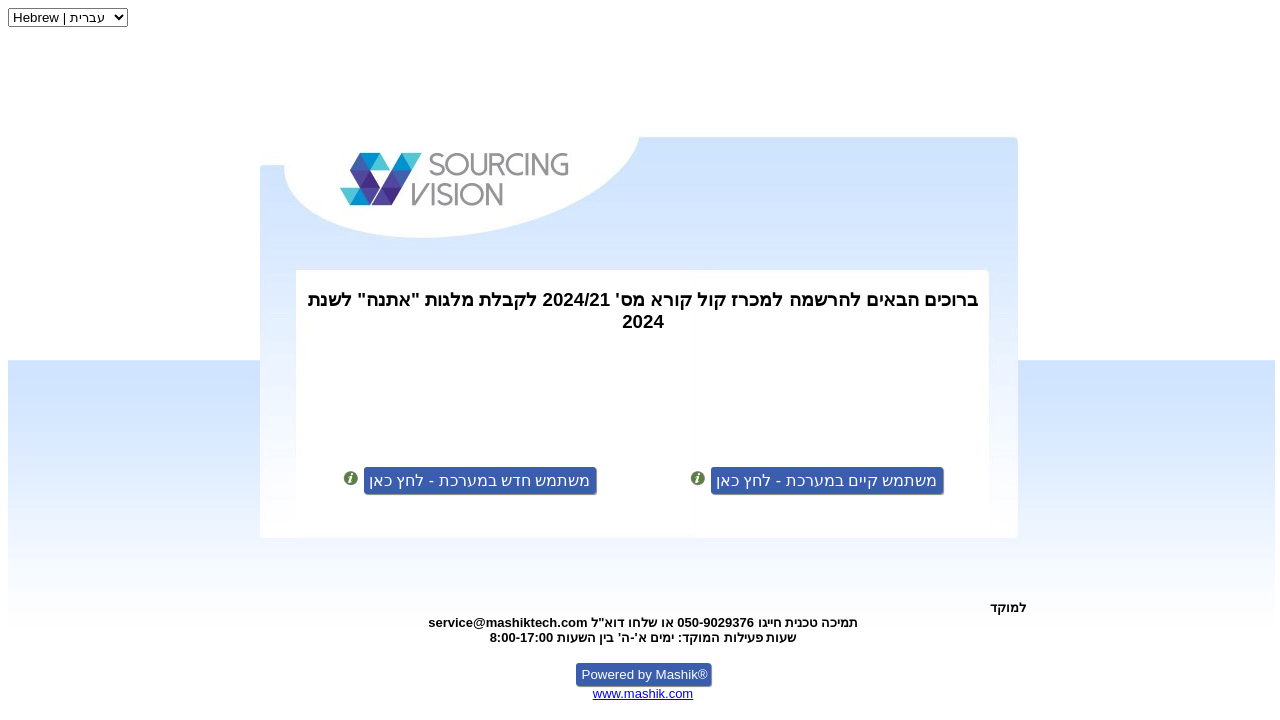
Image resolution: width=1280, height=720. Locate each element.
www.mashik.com (643, 693)
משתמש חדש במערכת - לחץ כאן (480, 480)
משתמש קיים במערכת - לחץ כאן (827, 480)
